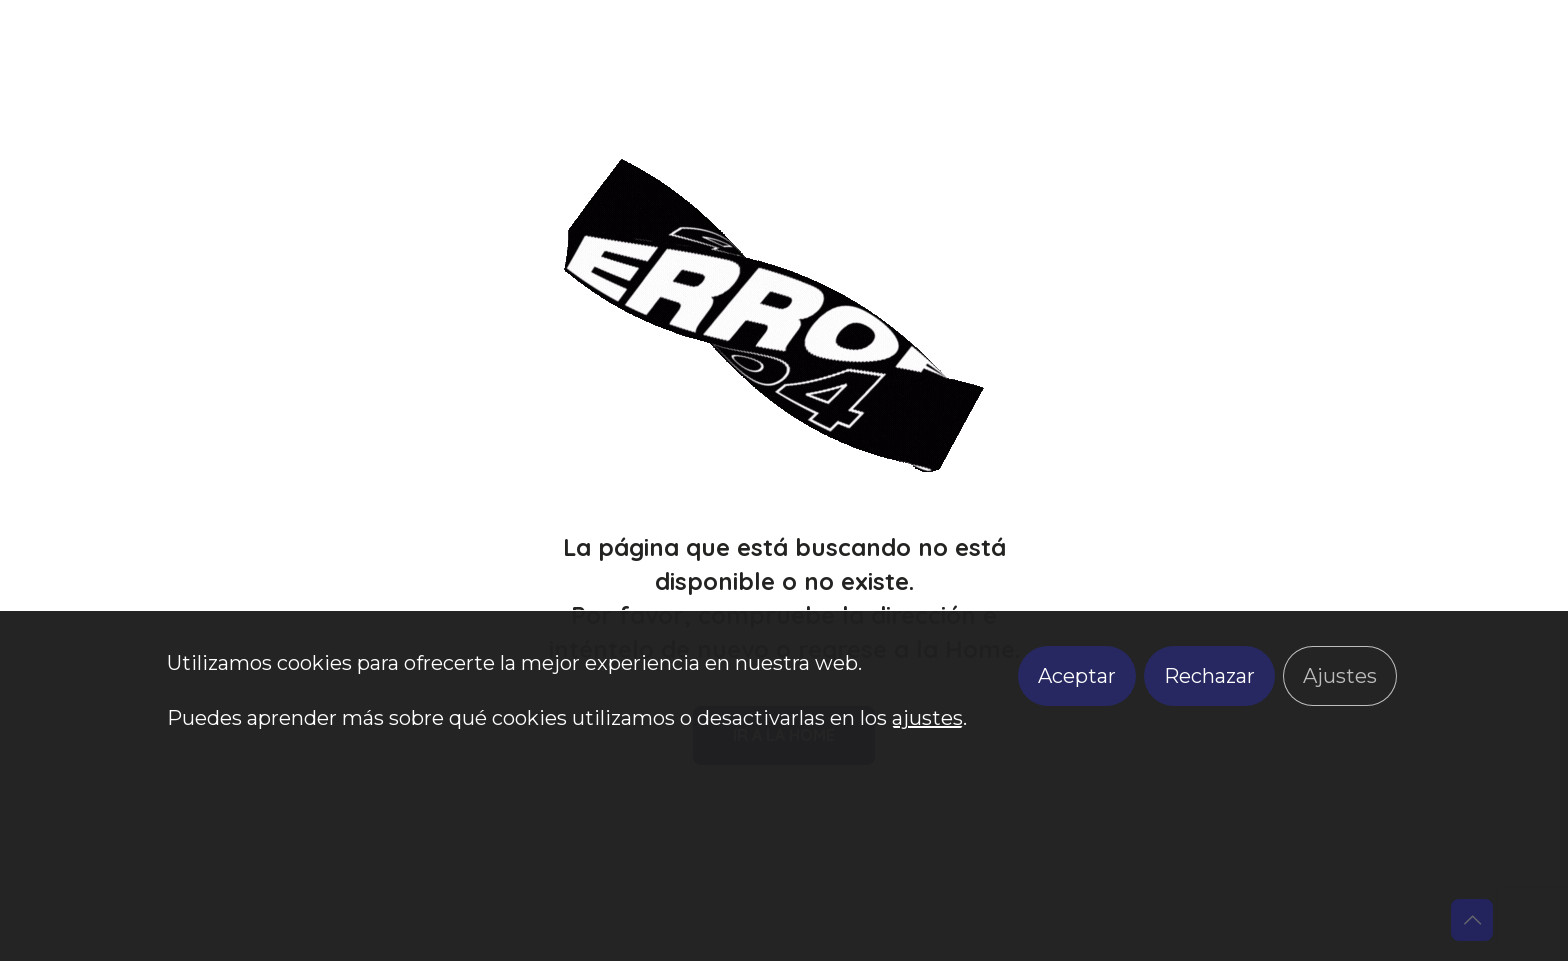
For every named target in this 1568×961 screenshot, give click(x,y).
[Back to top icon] (1472, 920)
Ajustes (1340, 676)
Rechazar (1209, 676)
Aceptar (1077, 676)
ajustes (927, 718)
